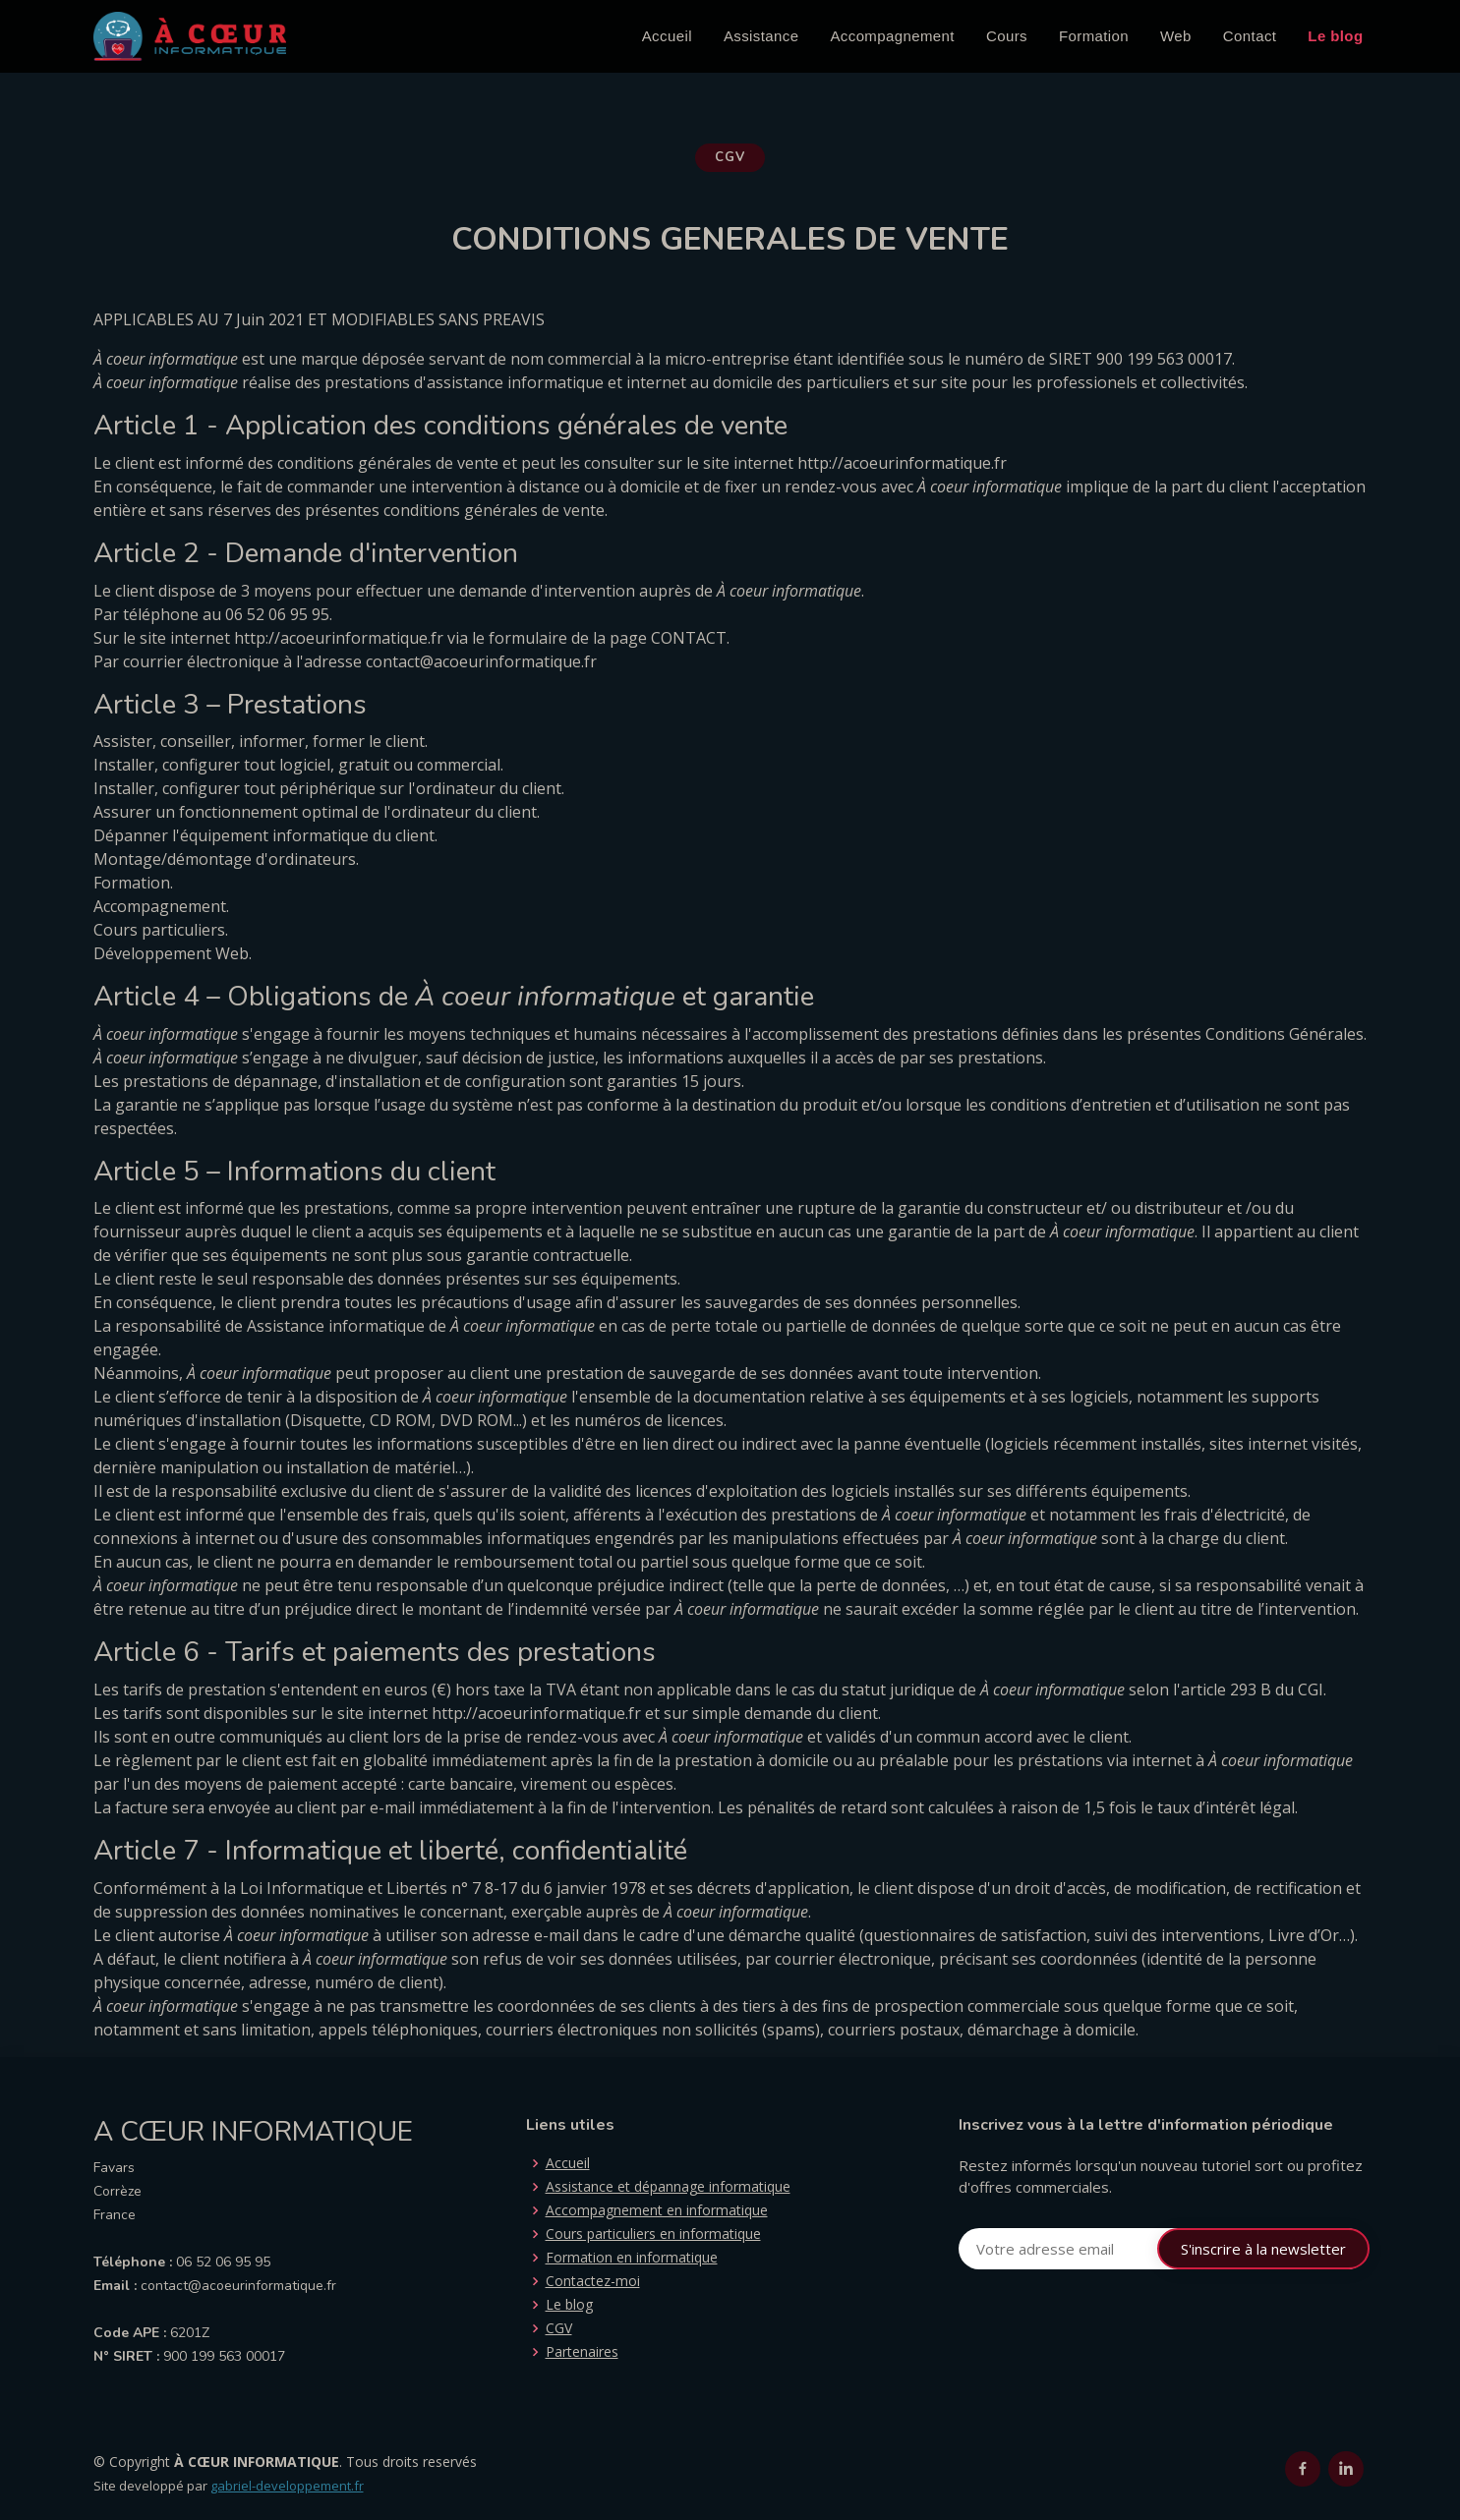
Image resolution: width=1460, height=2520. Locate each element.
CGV (559, 2328)
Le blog (1335, 36)
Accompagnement (892, 36)
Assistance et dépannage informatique (668, 2187)
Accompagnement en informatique (657, 2210)
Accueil (667, 36)
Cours (1006, 36)
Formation (1094, 36)
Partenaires (582, 2352)
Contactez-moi (593, 2281)
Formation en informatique (632, 2257)
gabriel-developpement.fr (287, 2485)
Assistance (761, 36)
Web (1176, 36)
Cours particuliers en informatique (653, 2234)
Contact (1250, 36)
